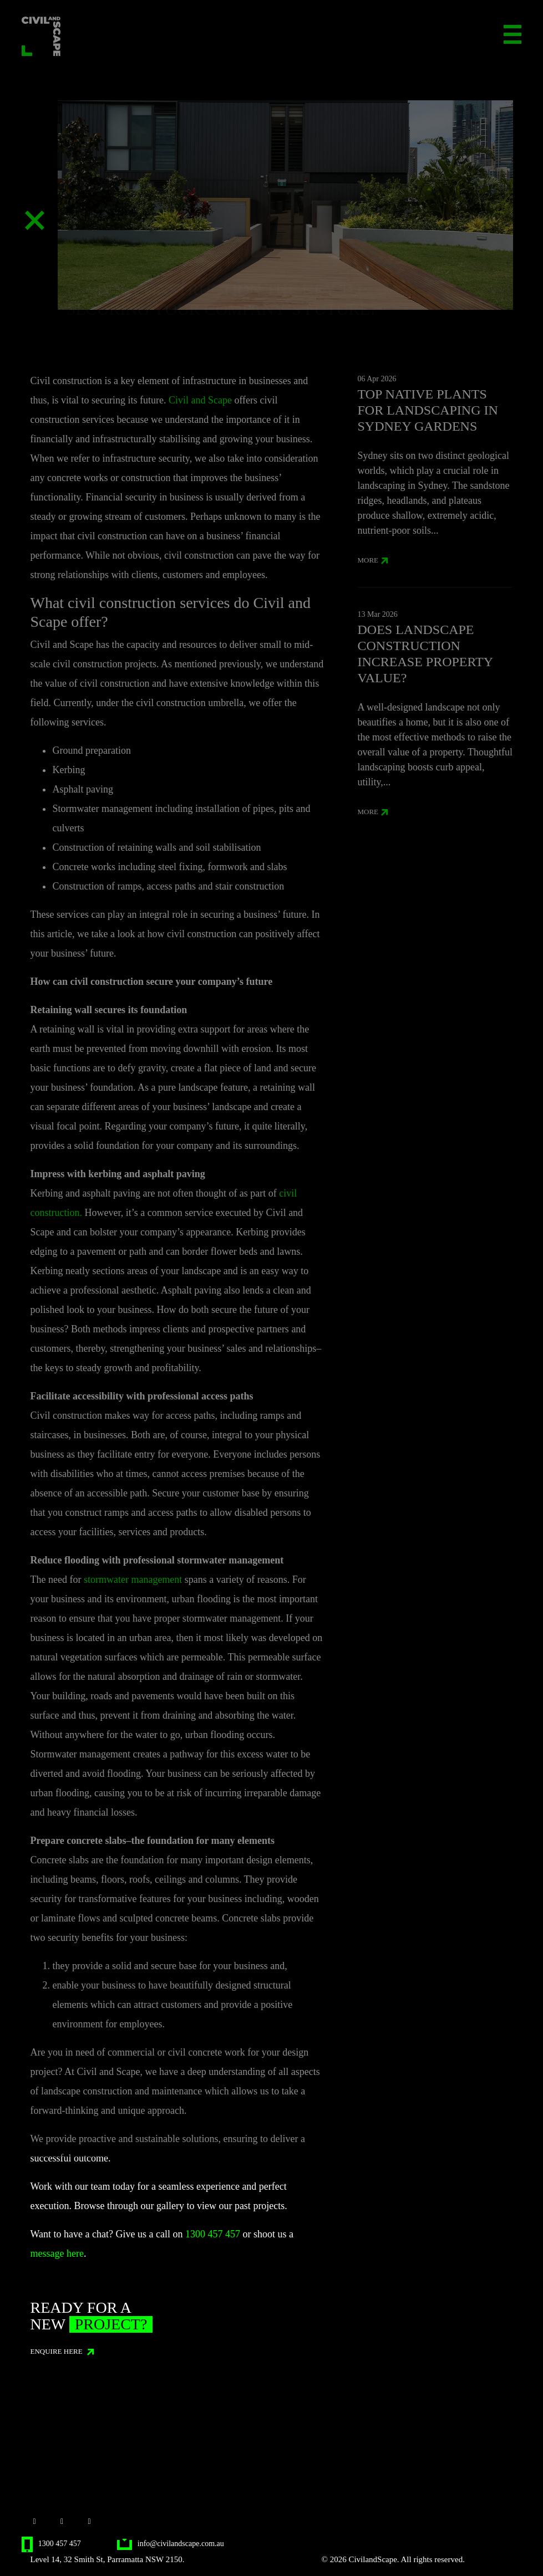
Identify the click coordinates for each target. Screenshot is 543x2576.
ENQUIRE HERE (62, 2351)
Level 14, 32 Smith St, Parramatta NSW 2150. (107, 2559)
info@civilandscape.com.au (170, 2543)
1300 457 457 (212, 2234)
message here (56, 2253)
